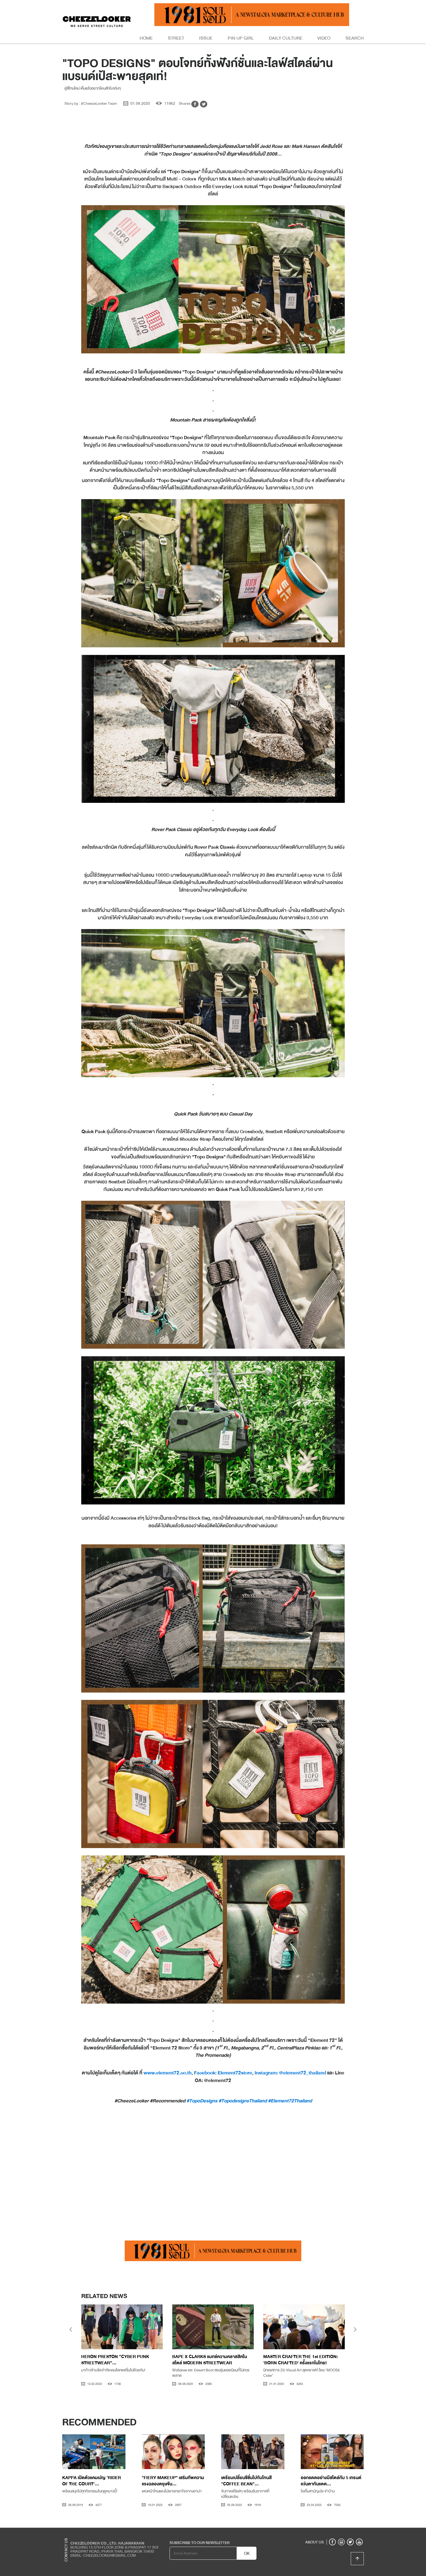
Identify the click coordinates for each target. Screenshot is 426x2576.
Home (146, 38)
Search (355, 38)
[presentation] (71, 2330)
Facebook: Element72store (223, 2073)
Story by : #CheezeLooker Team (90, 103)
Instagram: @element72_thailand (290, 2073)
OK (247, 2553)
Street (176, 38)
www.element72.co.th (167, 2073)
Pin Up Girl (241, 38)
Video (323, 38)
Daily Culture (285, 38)
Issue (205, 38)
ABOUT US (314, 2542)
